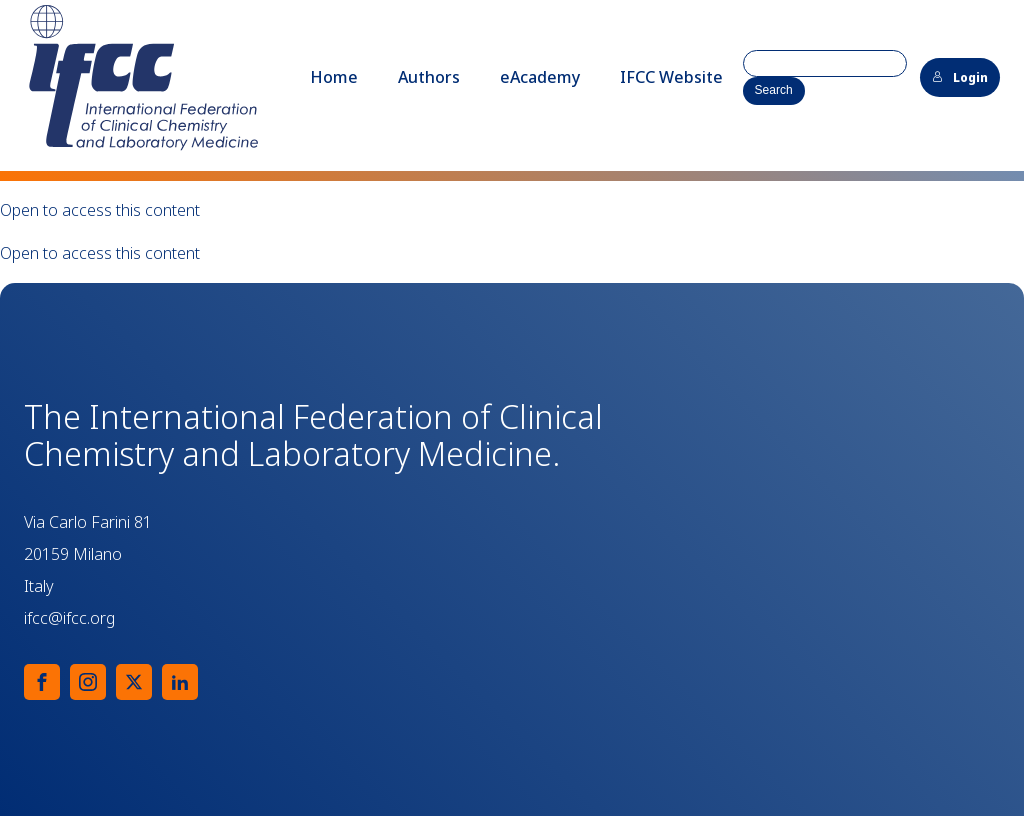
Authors (429, 77)
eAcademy (540, 77)
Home (334, 77)
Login (960, 77)
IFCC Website (671, 77)
